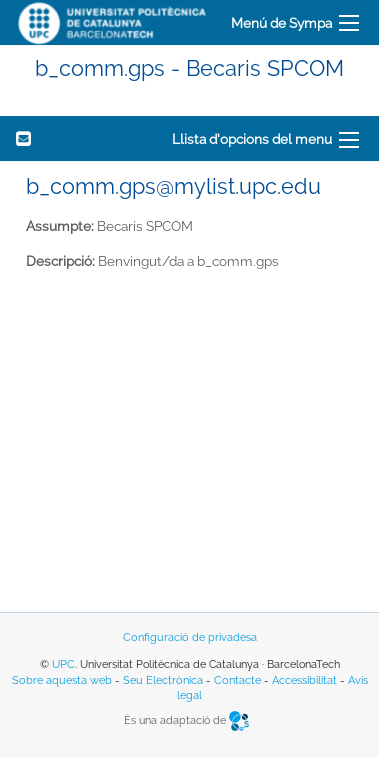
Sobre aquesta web (62, 680)
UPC (63, 664)
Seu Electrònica (163, 680)
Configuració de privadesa (190, 637)
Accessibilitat (304, 680)
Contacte (237, 680)
